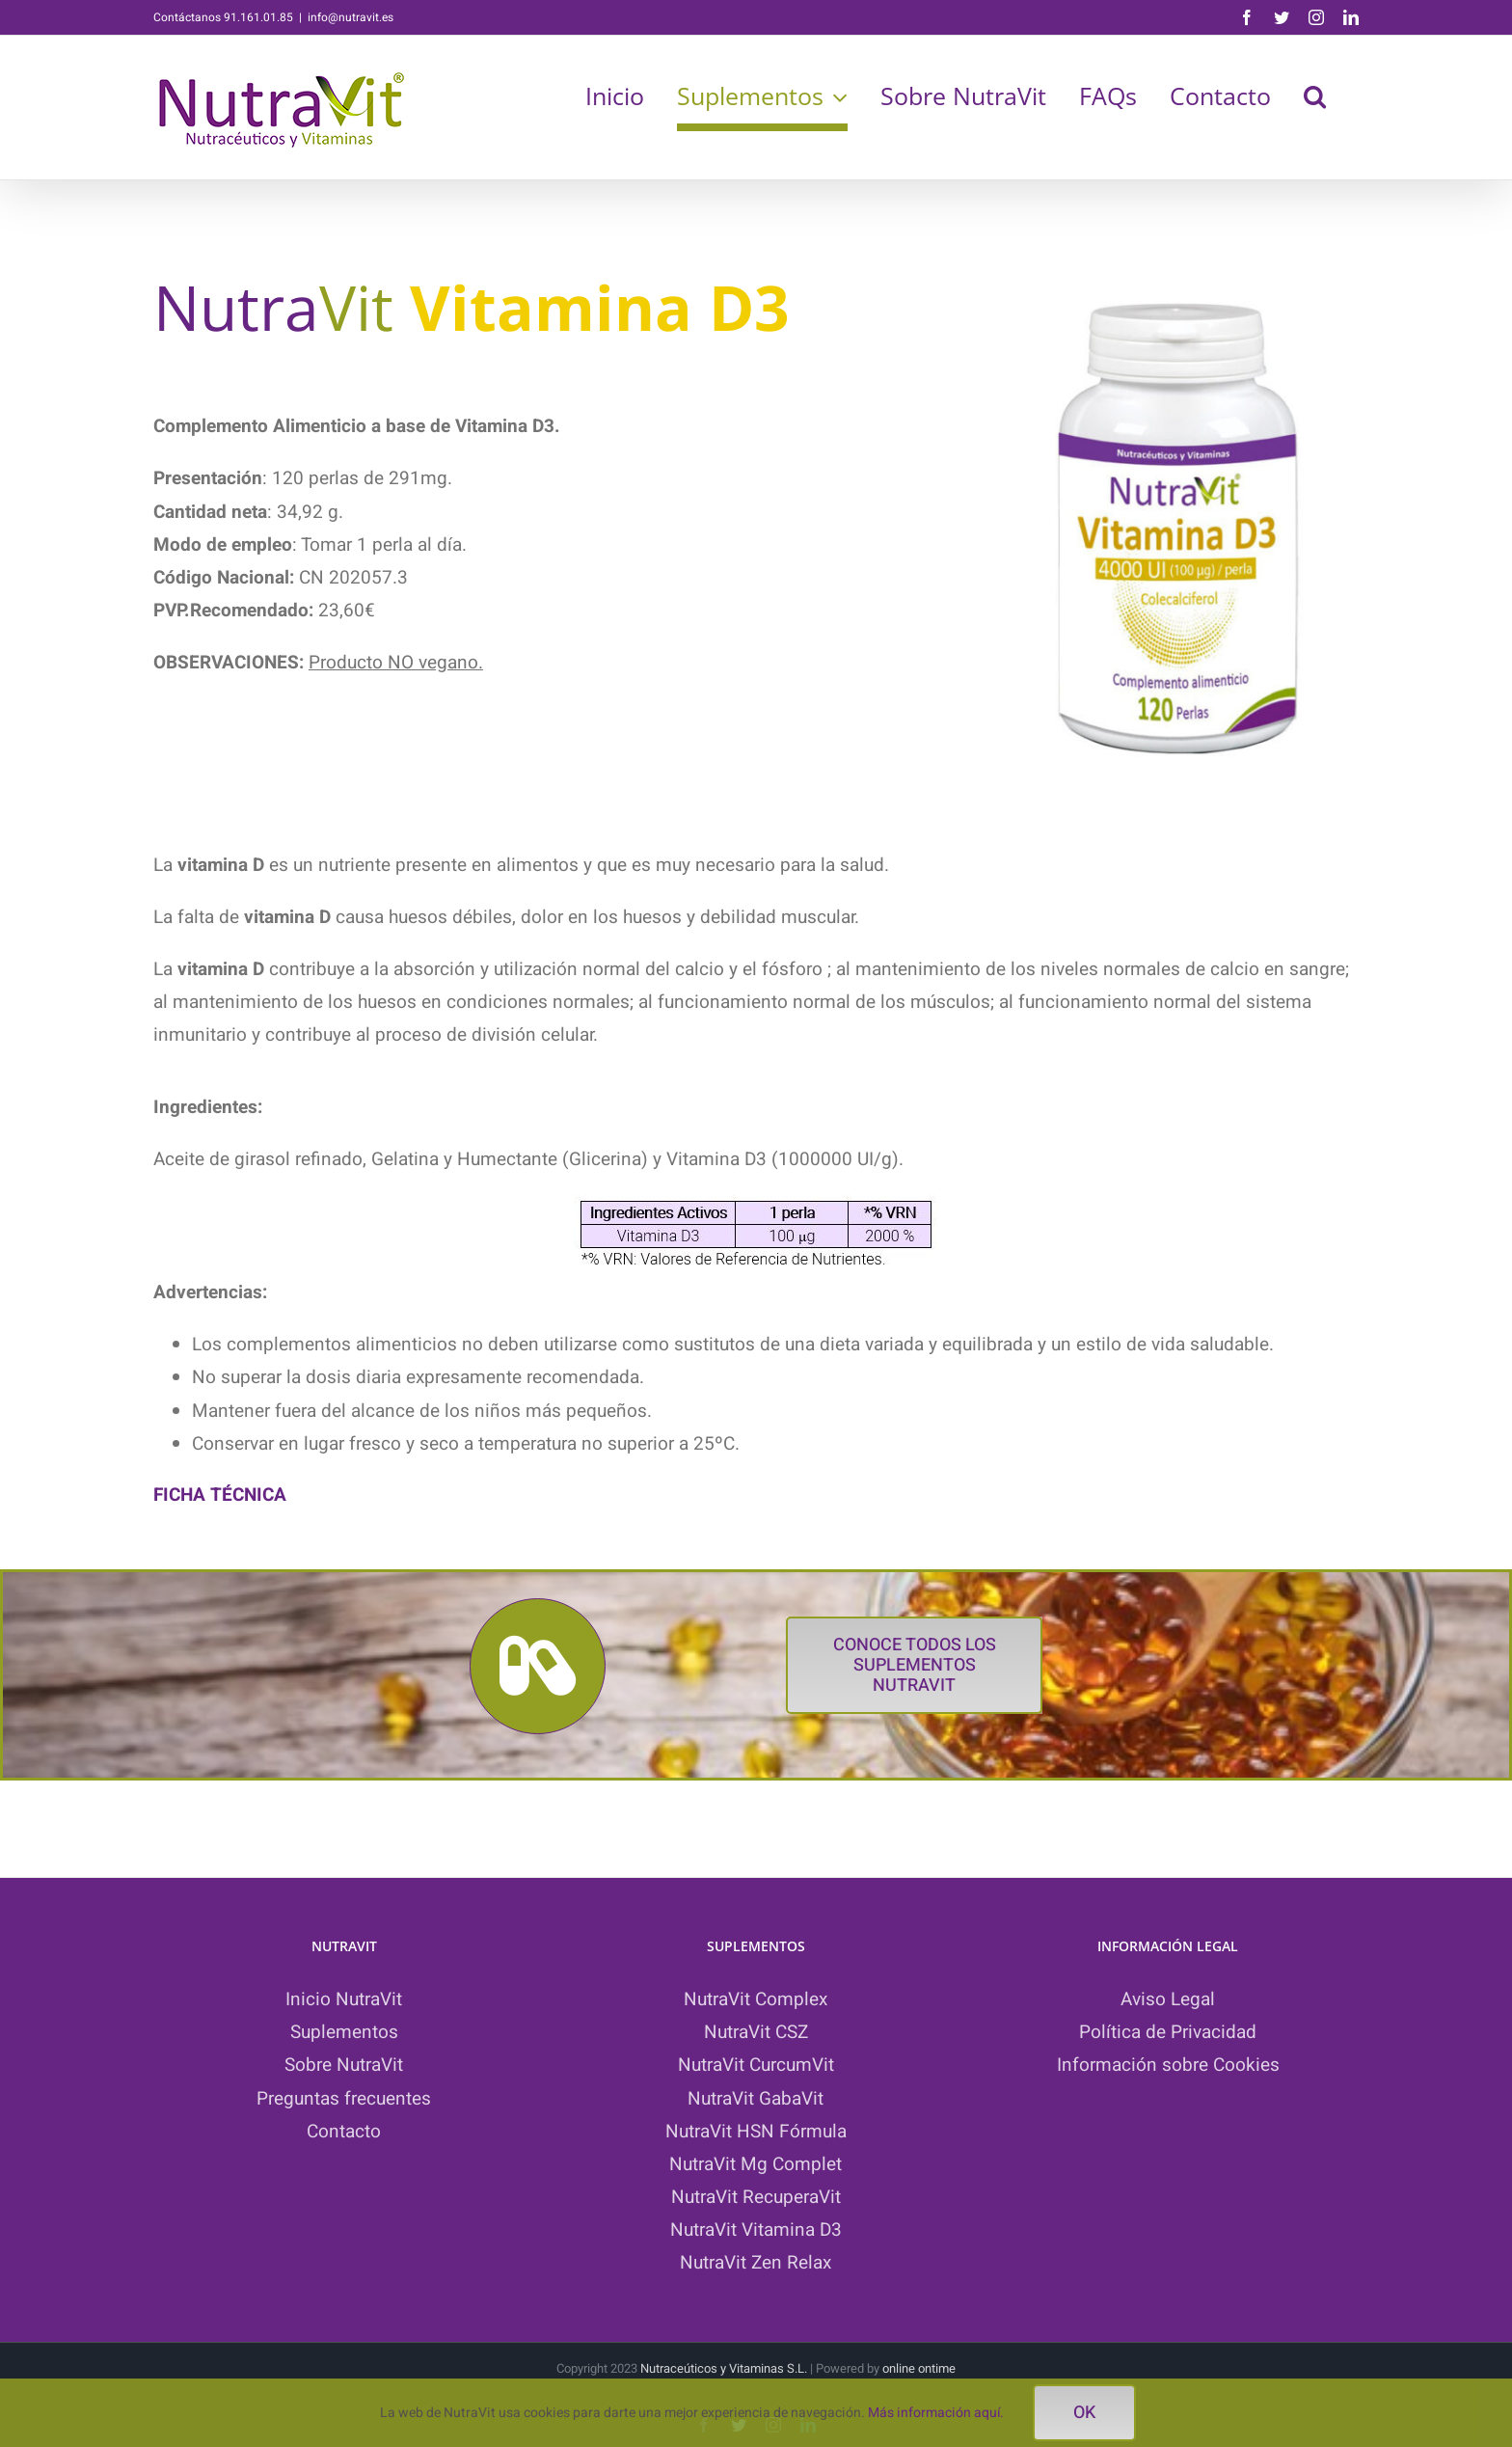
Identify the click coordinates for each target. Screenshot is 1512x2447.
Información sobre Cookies (1168, 2065)
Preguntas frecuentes (343, 2098)
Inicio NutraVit (343, 1999)
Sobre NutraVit (343, 2065)
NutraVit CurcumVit (756, 2065)
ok (1084, 2413)
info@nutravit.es (350, 17)
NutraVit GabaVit (756, 2098)
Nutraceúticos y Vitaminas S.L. (725, 2368)
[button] (1315, 96)
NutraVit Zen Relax (755, 2262)
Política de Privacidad (1167, 2032)
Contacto (344, 2131)
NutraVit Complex (755, 1999)
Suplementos (344, 2032)
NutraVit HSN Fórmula (756, 2131)
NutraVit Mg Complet (755, 2164)
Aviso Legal (1167, 1999)
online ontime (919, 2368)
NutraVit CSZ (756, 2032)
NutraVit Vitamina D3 (756, 2229)
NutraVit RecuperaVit (756, 2197)
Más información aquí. (936, 2413)
